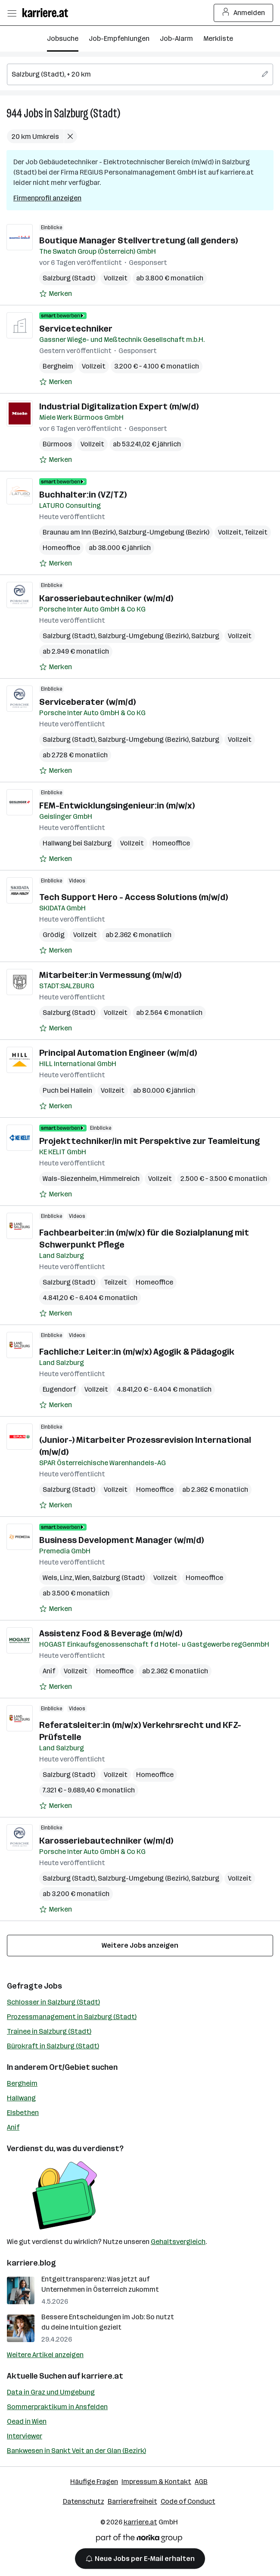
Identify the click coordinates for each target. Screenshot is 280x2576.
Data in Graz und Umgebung (51, 2392)
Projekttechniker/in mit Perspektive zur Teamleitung (149, 1141)
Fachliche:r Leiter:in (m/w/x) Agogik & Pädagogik (136, 1351)
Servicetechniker (75, 328)
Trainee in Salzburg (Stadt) (49, 2031)
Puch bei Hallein (67, 1090)
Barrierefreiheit (132, 2501)
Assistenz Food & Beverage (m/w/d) (110, 1633)
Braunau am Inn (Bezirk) (79, 532)
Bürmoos (57, 444)
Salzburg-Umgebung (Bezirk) (163, 532)
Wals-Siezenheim (70, 1178)
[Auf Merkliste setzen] (55, 294)
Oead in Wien (27, 2421)
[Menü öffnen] (12, 13)
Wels (50, 1578)
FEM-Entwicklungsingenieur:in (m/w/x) (117, 805)
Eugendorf (59, 1389)
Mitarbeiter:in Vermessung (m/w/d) (110, 975)
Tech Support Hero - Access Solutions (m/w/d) (133, 897)
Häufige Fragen (94, 2482)
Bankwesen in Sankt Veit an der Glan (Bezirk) (76, 2451)
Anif (49, 1671)
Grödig (54, 935)
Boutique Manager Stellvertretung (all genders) (138, 240)
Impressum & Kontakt (156, 2482)
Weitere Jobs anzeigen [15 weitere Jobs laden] (140, 1945)
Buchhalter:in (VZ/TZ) (83, 494)
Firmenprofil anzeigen (47, 198)
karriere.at (102, 2376)
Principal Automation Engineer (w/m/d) (118, 1053)
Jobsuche (62, 38)
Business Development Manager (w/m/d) (121, 1540)
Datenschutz (83, 2501)
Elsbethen (23, 2113)
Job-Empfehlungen (119, 38)
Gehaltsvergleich (178, 2242)
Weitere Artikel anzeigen (45, 2355)
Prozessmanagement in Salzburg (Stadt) (72, 2017)
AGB (201, 2482)
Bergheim (58, 366)
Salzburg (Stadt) (87, 113)
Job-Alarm (176, 38)
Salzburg (205, 636)
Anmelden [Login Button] (243, 13)
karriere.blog (31, 2263)
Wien (82, 1578)
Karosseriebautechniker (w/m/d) (106, 598)
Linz (66, 1578)
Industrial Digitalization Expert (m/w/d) (119, 406)
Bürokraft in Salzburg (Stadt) (53, 2046)
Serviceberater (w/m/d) (87, 702)
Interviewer (24, 2436)
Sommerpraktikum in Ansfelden (57, 2407)
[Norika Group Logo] (139, 2539)
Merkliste (218, 38)
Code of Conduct (188, 2501)
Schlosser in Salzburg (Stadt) (53, 2002)
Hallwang (21, 2098)
